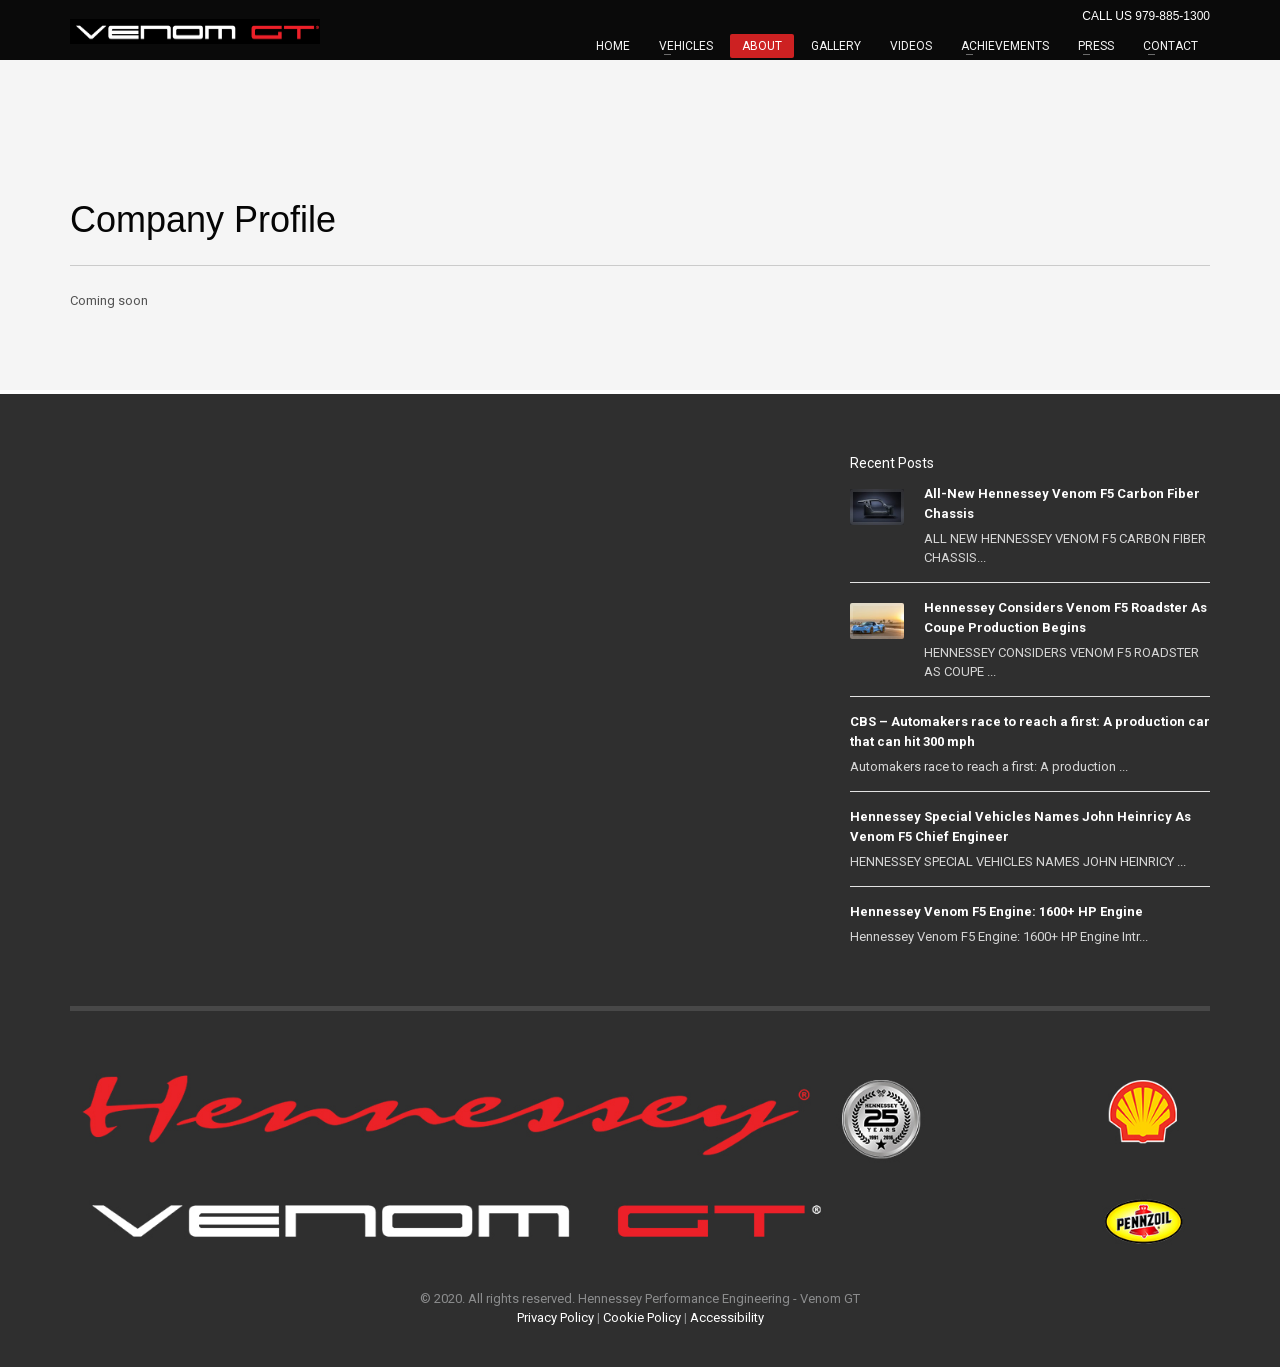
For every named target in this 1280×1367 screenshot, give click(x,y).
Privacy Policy (555, 1317)
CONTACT (1170, 46)
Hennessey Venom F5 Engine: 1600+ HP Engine (996, 911)
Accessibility (727, 1317)
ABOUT (762, 46)
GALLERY (836, 46)
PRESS (1096, 46)
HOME (613, 46)
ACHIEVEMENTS (1005, 46)
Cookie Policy (642, 1317)
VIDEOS (911, 46)
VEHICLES (686, 46)
